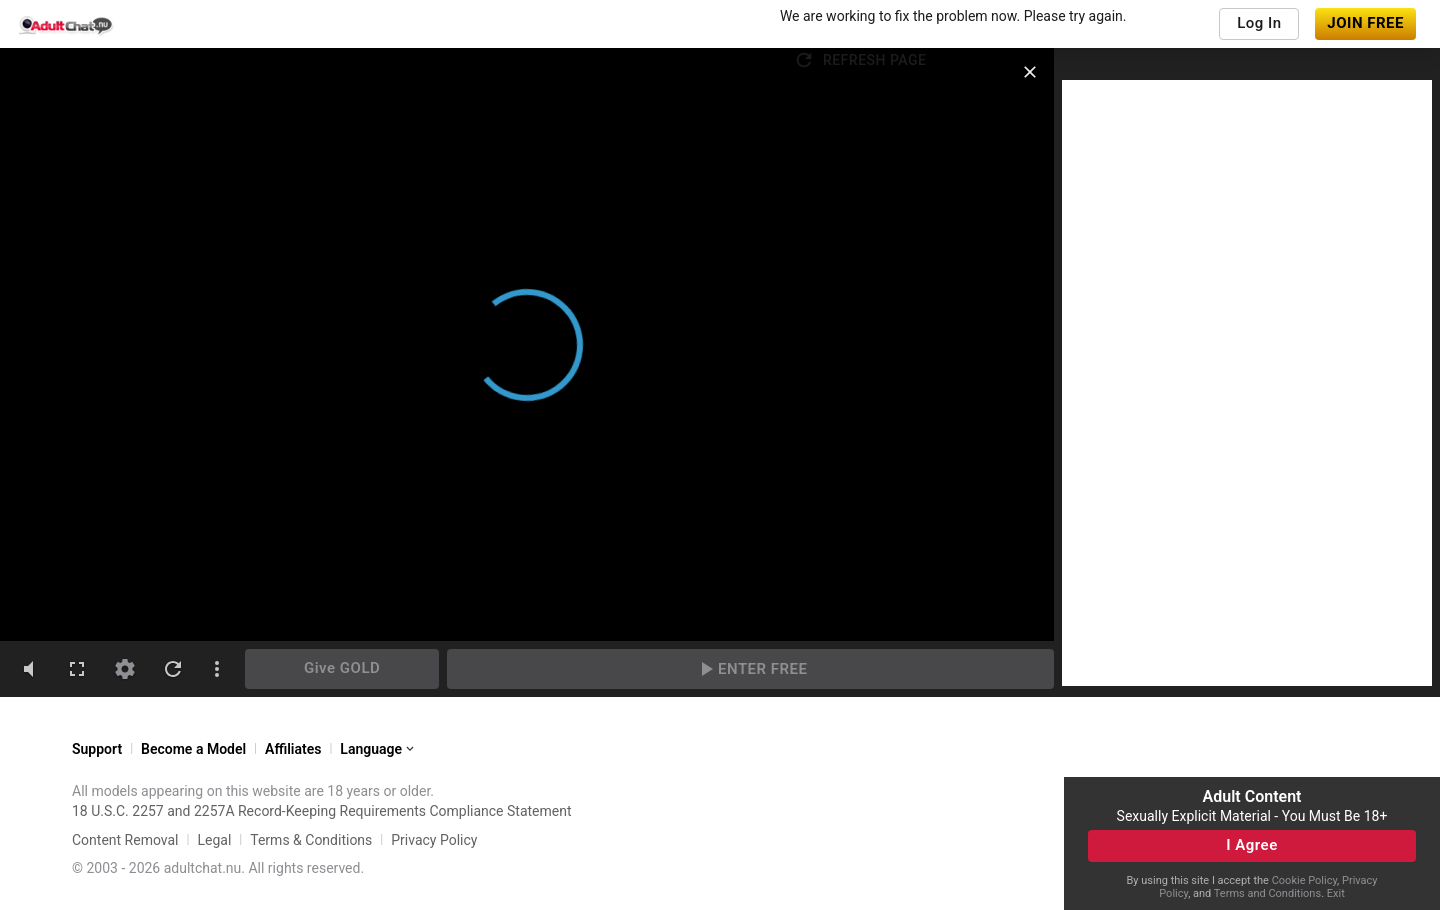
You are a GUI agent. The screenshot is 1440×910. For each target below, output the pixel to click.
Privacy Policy (434, 840)
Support (97, 749)
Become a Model (193, 749)
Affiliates (293, 749)
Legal (214, 840)
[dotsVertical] (217, 669)
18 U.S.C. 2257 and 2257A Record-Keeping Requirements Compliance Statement (322, 811)
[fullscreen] (77, 669)
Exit (1336, 893)
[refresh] (173, 669)
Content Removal (125, 840)
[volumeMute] (29, 669)
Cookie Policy (1304, 880)
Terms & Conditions (311, 840)
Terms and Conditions (1267, 893)
